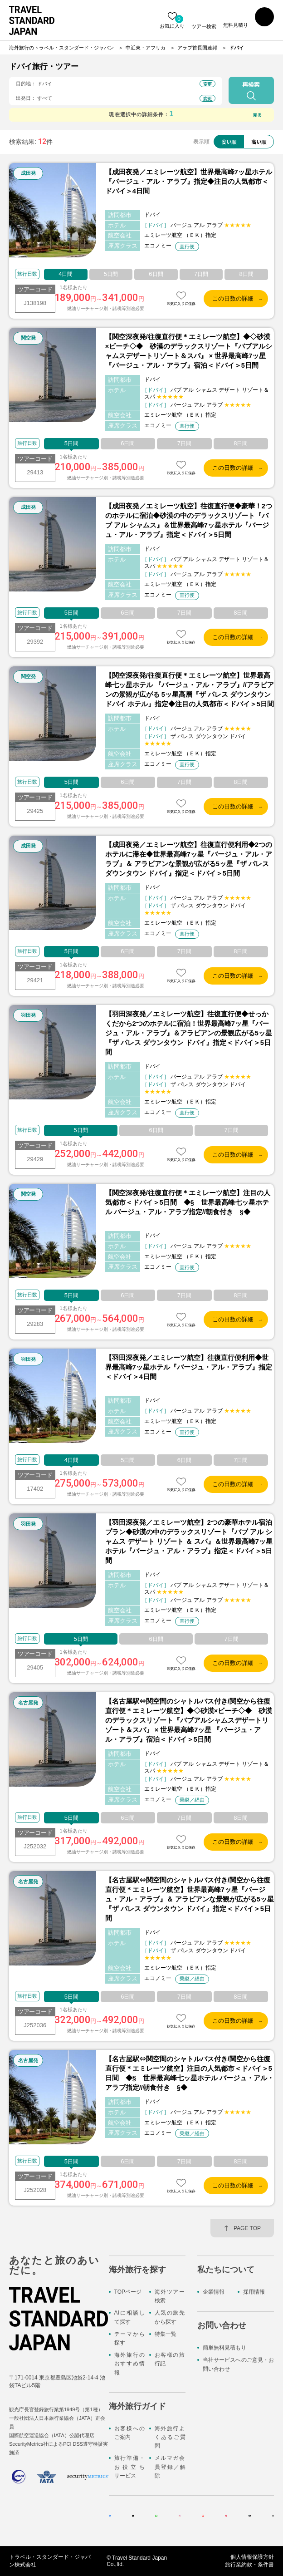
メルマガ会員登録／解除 (170, 2466)
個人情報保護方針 (252, 2557)
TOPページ (128, 2292)
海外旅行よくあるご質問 (170, 2437)
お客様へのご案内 (129, 2432)
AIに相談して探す (129, 2317)
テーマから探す (129, 2338)
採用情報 (254, 2292)
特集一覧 (165, 2334)
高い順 (258, 141)
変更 (207, 83)
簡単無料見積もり (224, 2348)
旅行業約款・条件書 (249, 2564)
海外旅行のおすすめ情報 (129, 2363)
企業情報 (213, 2292)
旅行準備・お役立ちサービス (129, 2466)
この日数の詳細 (233, 298)
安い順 (226, 141)
